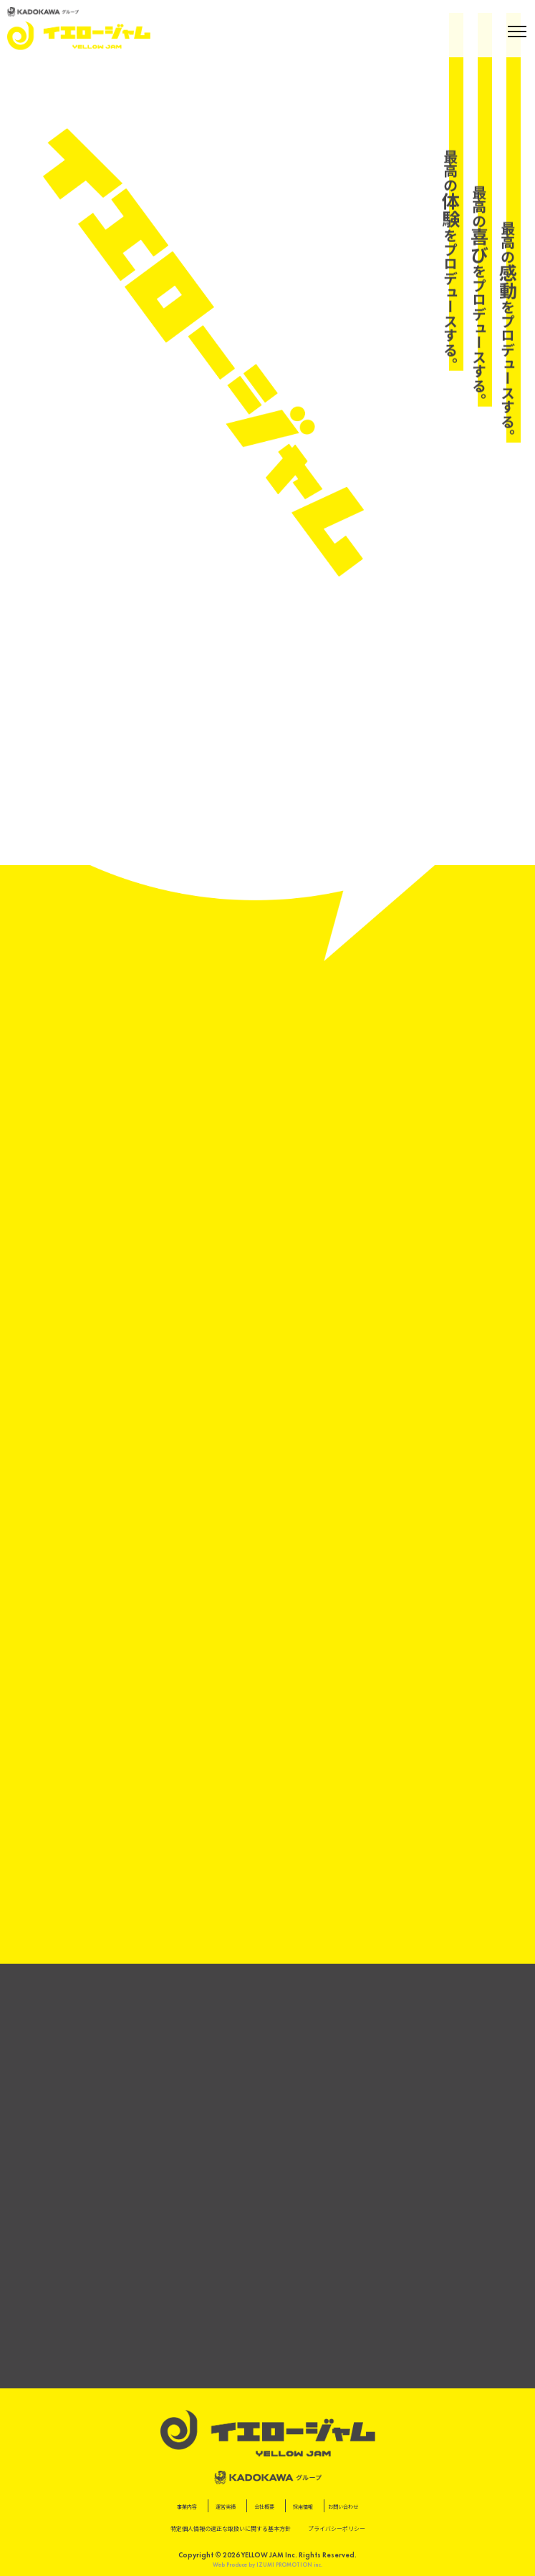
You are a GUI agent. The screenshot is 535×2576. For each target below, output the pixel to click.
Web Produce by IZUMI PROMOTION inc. (267, 2564)
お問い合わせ (343, 2507)
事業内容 (187, 2507)
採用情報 (303, 2507)
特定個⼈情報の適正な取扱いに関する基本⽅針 (230, 2528)
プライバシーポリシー (336, 2528)
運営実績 (226, 2507)
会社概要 (264, 2507)
